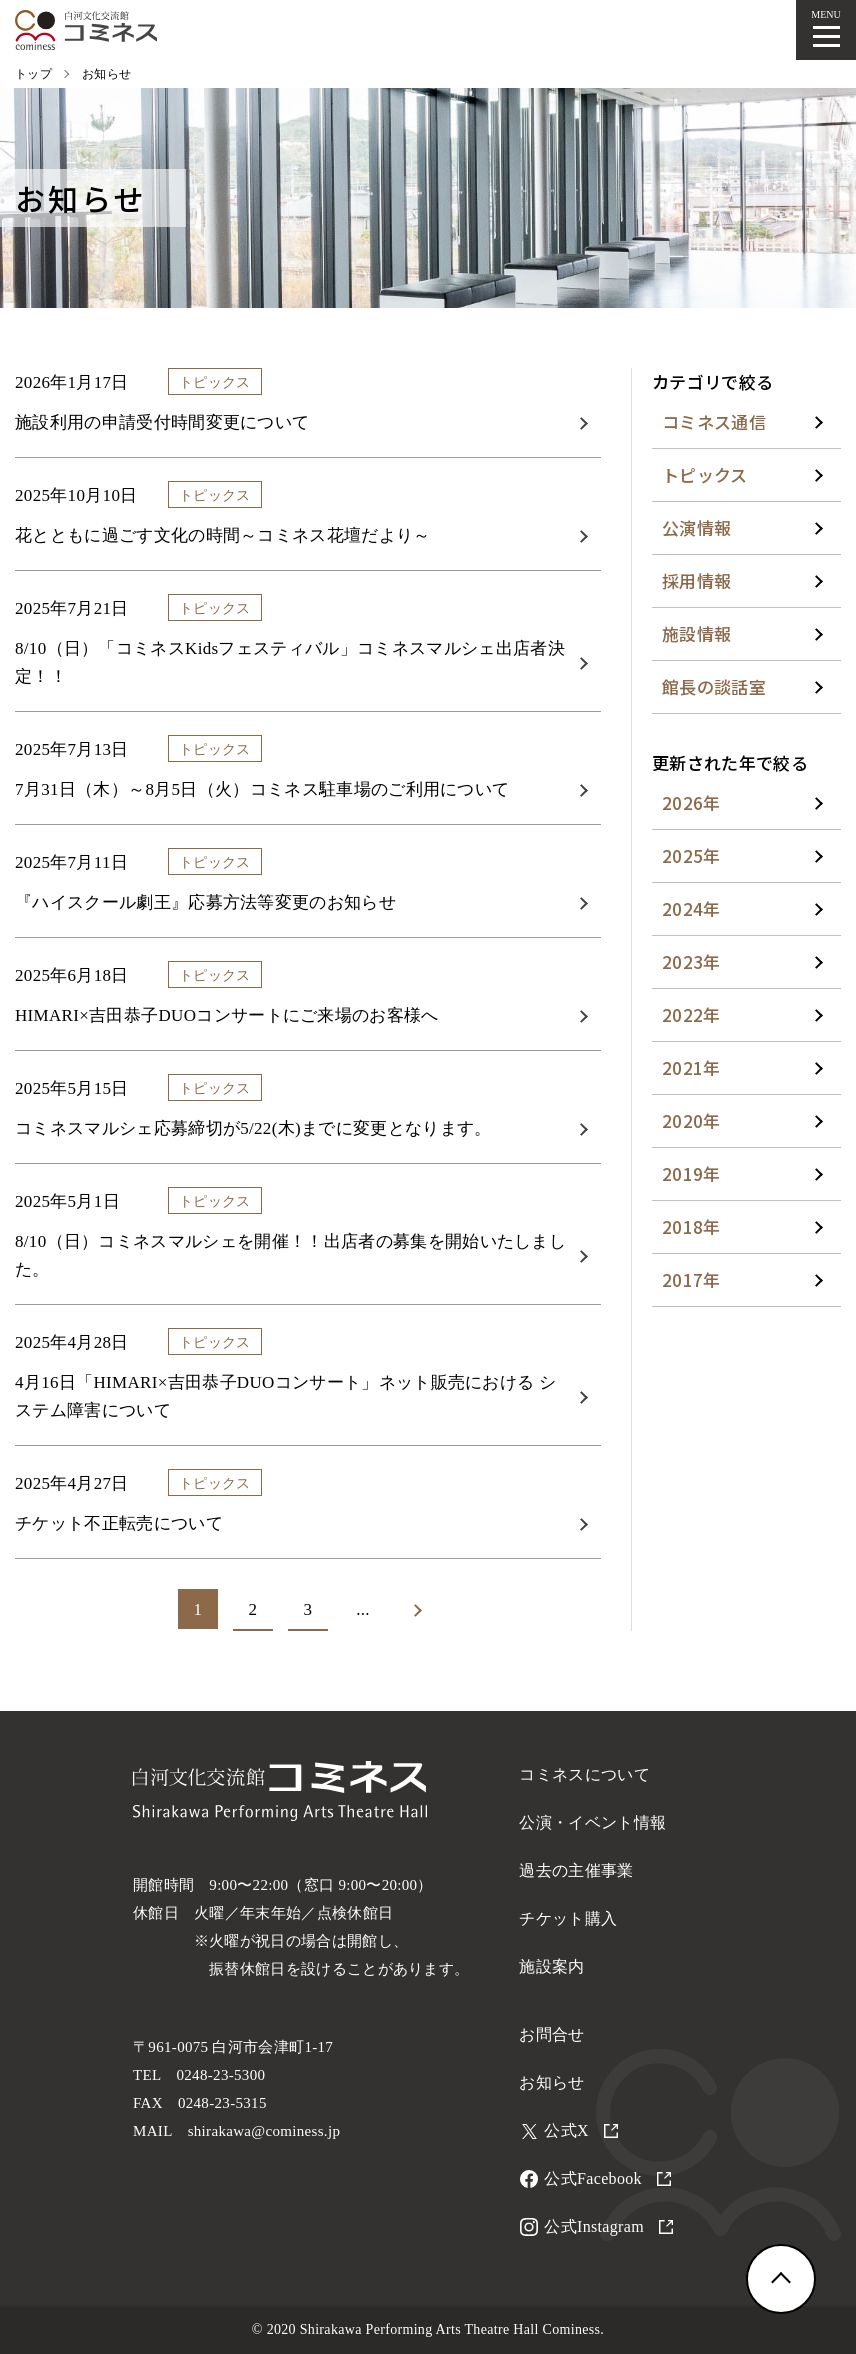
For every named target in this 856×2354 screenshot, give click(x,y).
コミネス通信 (714, 421)
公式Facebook (607, 2178)
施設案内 (551, 1966)
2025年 (691, 855)
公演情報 (696, 527)
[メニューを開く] (826, 30)
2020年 (691, 1120)
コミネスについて (584, 1774)
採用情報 (696, 580)
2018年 (691, 1226)
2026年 (691, 802)
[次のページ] (418, 1610)
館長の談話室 (714, 686)
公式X (581, 2130)
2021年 (691, 1067)
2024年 (691, 908)
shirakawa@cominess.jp (264, 2131)
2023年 (691, 961)
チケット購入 (568, 1918)
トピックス (705, 474)
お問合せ (551, 2034)
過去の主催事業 (576, 1870)
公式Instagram (608, 2226)
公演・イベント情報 (592, 1822)
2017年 (691, 1279)
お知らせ (551, 2082)
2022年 (691, 1014)
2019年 (691, 1173)
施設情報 (696, 633)
